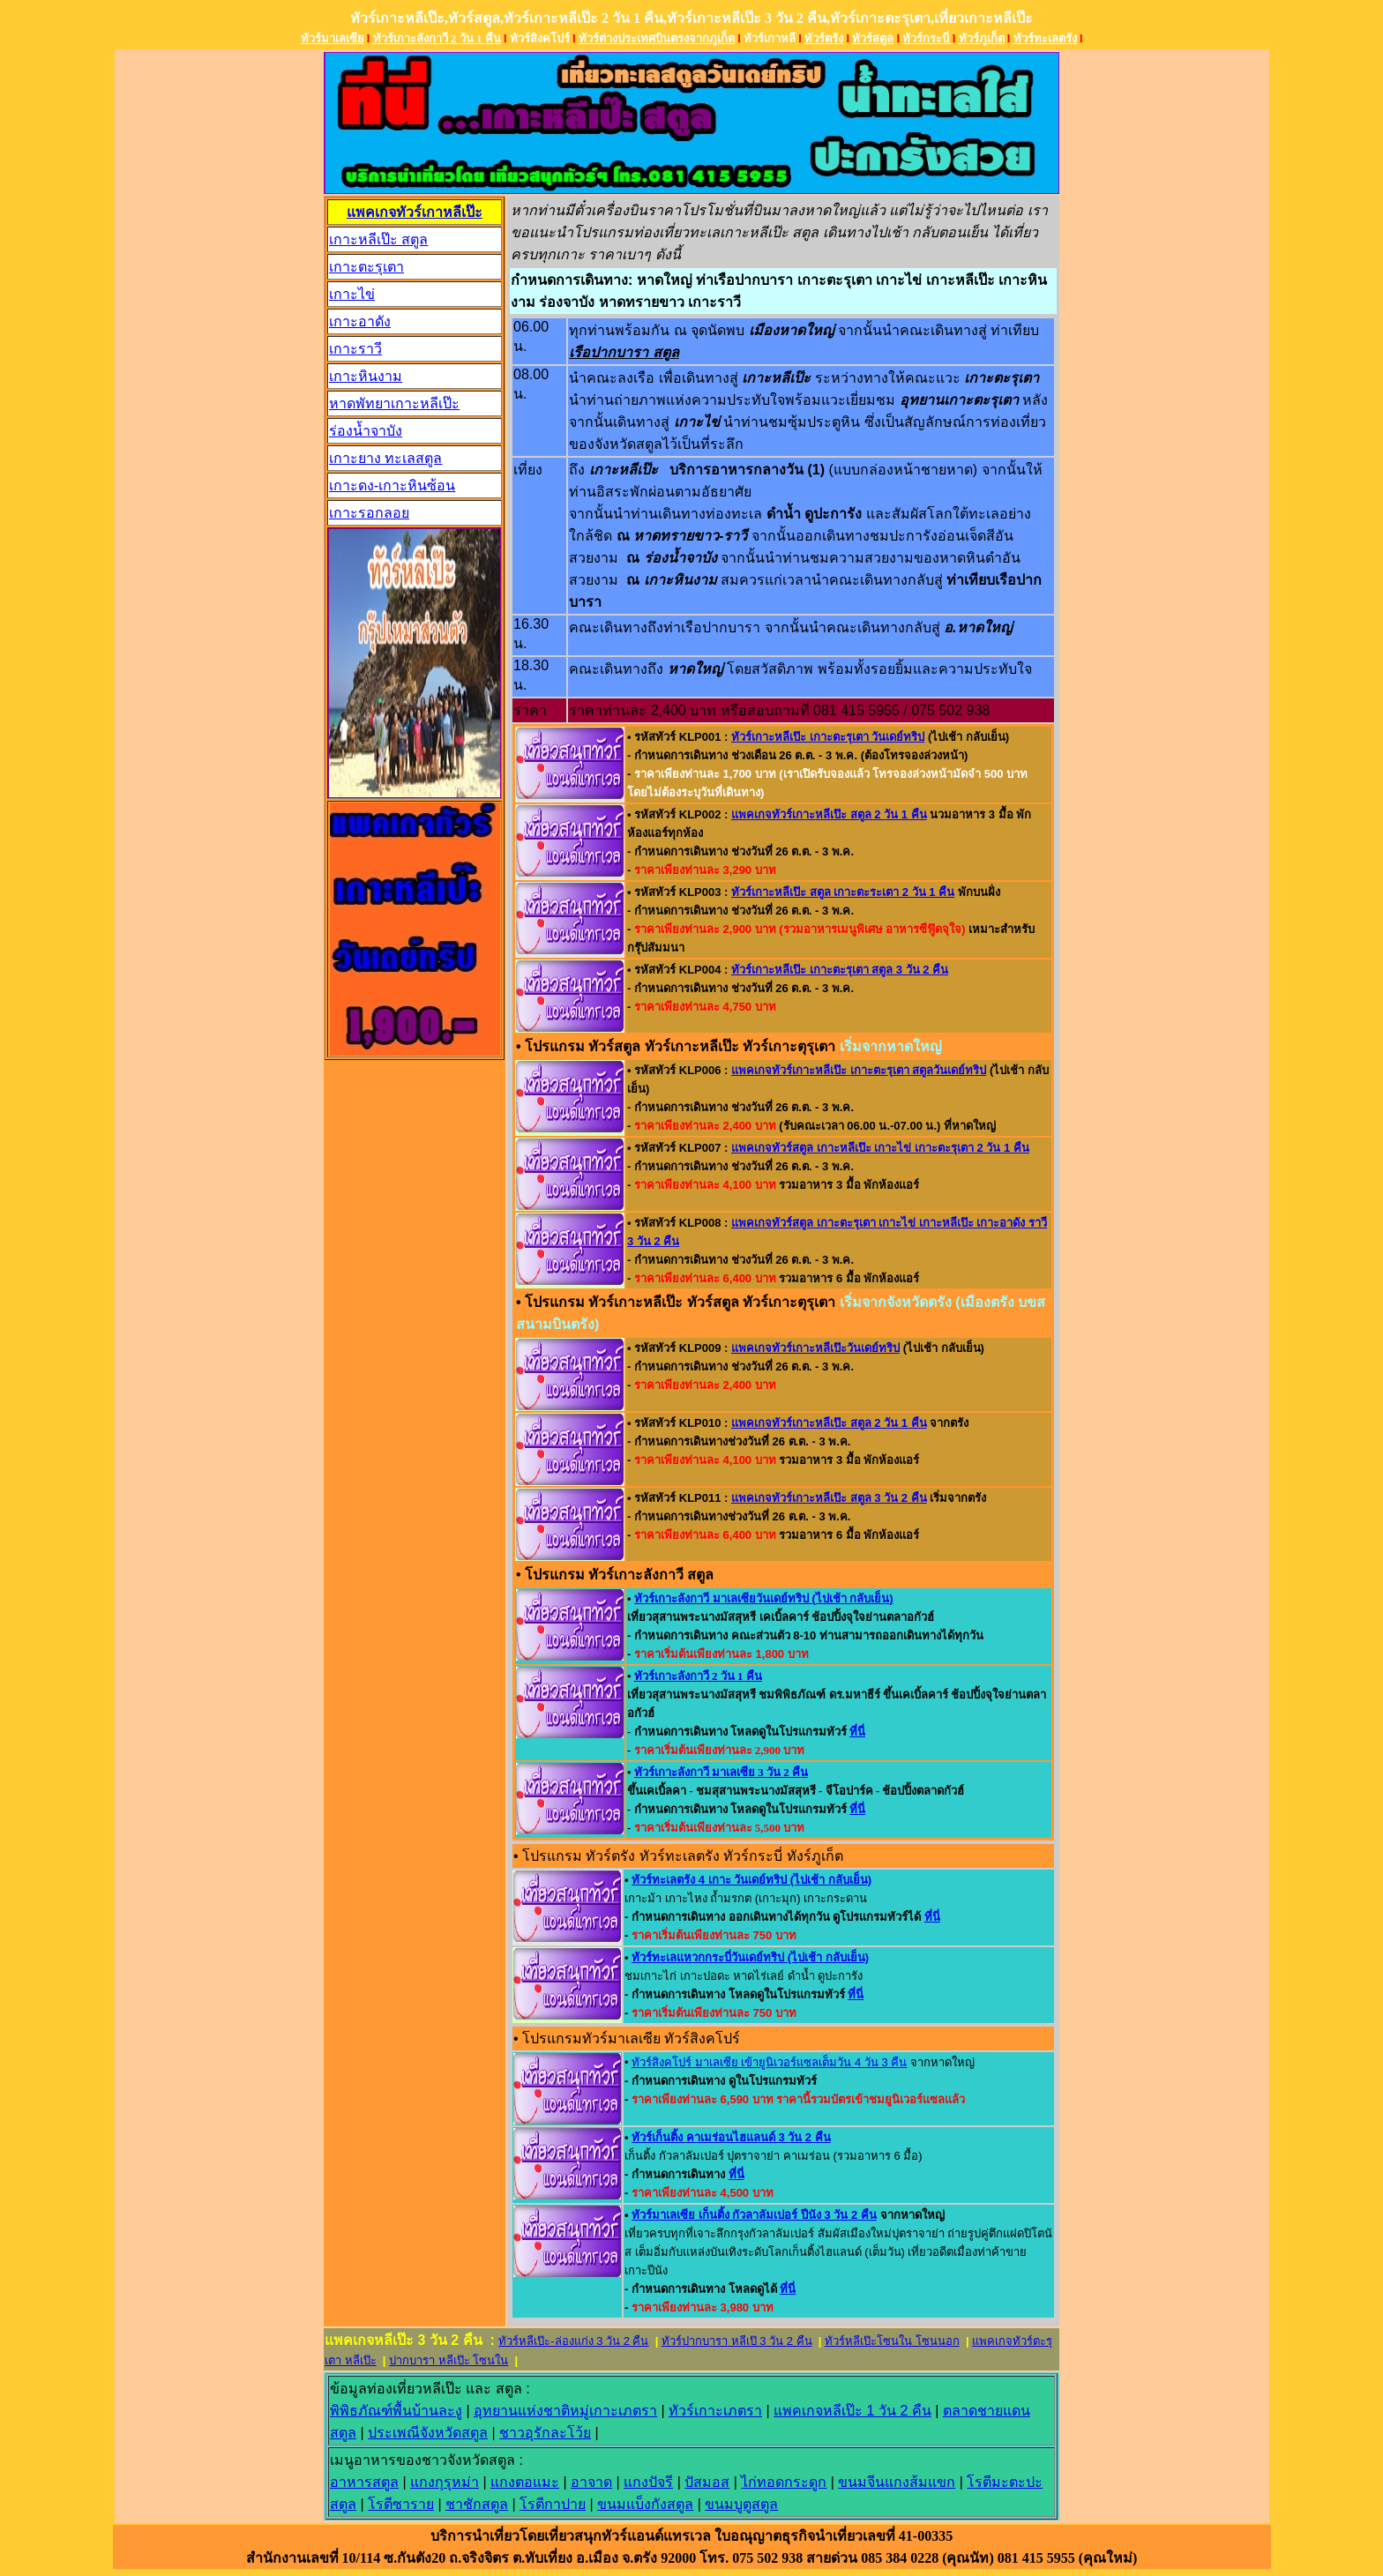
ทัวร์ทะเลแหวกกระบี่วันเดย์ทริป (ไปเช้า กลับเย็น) (750, 1957)
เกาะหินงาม (365, 376)
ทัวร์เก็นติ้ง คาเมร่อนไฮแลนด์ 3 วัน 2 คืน (731, 2137)
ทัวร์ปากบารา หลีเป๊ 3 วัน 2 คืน (737, 2341)
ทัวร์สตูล (872, 38)
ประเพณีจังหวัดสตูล (428, 2432)
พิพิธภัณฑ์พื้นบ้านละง (396, 2410)
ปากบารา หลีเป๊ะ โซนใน (448, 2360)
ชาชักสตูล (476, 2504)
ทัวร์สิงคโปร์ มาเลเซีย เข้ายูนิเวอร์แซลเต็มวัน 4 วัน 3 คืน (769, 2062)
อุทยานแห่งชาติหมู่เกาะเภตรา (565, 2410)
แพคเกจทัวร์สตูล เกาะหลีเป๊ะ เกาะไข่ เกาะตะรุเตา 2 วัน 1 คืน (880, 1147)
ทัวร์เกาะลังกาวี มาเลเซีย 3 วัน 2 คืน (721, 1772)
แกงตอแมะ (524, 2482)
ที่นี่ (857, 1731)
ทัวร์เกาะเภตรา (715, 2410)
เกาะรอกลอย (369, 512)
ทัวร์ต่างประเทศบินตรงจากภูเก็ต (657, 38)
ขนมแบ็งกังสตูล (645, 2504)
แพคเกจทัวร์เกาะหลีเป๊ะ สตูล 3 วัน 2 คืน (829, 1498)
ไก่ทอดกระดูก (783, 2482)
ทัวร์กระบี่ (927, 38)
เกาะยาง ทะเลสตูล (385, 458)
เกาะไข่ (352, 294)
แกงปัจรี (648, 2482)
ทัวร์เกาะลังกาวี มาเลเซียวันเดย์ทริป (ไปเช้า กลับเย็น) (763, 1598)
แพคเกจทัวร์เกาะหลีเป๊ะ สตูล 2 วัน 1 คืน (829, 814)
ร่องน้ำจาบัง (365, 430)
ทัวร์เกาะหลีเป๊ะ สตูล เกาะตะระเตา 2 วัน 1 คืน (842, 892)
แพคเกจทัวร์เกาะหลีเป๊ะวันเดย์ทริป (815, 1348)
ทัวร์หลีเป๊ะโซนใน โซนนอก (892, 2341)
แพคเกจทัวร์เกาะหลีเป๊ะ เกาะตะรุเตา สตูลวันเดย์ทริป (858, 1070)
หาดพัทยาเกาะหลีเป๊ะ (394, 403)
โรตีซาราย (401, 2504)
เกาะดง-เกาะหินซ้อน (392, 485)
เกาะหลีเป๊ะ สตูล (378, 239)
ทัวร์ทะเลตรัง (1045, 38)
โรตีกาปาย (553, 2504)
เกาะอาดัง (360, 321)
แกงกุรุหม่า (444, 2482)
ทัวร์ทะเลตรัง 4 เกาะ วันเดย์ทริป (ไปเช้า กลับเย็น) (751, 1879)
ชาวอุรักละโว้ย (545, 2432)
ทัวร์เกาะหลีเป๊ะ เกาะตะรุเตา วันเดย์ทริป (827, 736)
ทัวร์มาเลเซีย (332, 38)
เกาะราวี (355, 348)
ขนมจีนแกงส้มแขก (896, 2482)
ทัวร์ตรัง (823, 38)
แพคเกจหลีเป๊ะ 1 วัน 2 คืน (852, 2410)
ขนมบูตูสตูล (741, 2504)
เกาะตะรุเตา (366, 266)
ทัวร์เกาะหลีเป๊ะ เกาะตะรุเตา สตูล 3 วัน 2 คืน (839, 969)
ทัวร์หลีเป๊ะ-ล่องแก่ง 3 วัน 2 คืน (573, 2341)
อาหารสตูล (364, 2482)
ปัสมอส (706, 2482)
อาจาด (591, 2482)
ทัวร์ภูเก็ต (982, 38)
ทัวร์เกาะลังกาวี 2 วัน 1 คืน (437, 38)
